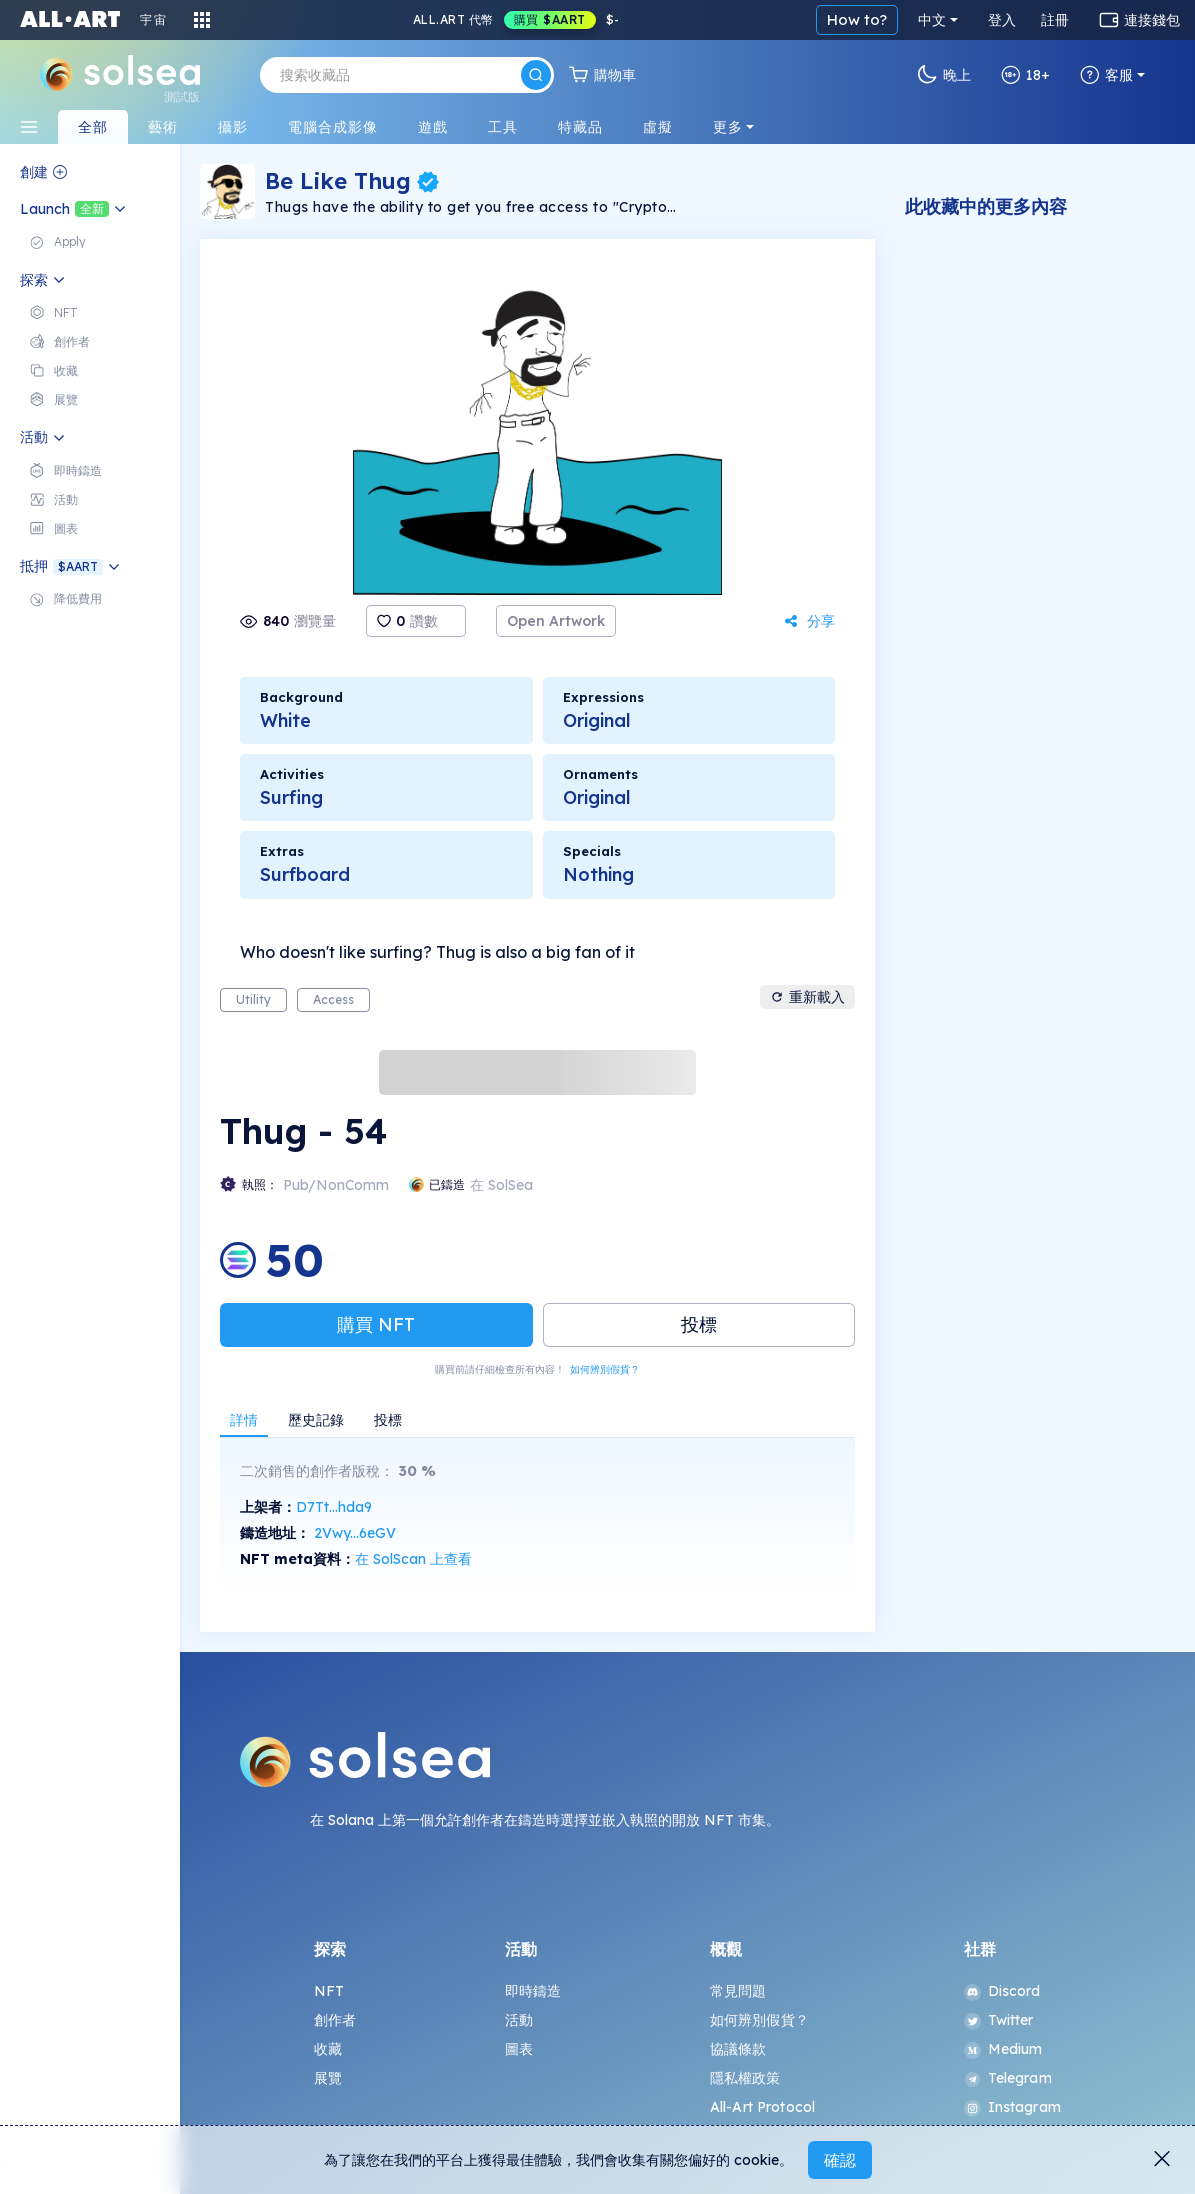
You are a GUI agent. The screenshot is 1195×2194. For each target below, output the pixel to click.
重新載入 (807, 997)
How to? (857, 19)
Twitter (999, 2020)
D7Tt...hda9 (334, 1507)
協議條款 (738, 2049)
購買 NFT (376, 1324)
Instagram (1012, 2107)
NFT (329, 1991)
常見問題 (738, 1991)
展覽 (328, 2078)
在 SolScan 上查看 (413, 1559)
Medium (1003, 2049)
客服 (1106, 75)
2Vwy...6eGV (355, 1533)
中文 (932, 20)
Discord (1002, 1991)
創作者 (335, 2020)
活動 (519, 2020)
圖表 (519, 2049)
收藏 (328, 2049)
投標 (699, 1324)
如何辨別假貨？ (605, 1369)
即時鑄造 (533, 1991)
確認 (840, 2160)
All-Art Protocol (762, 2107)
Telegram (1008, 2078)
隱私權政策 (745, 2078)
